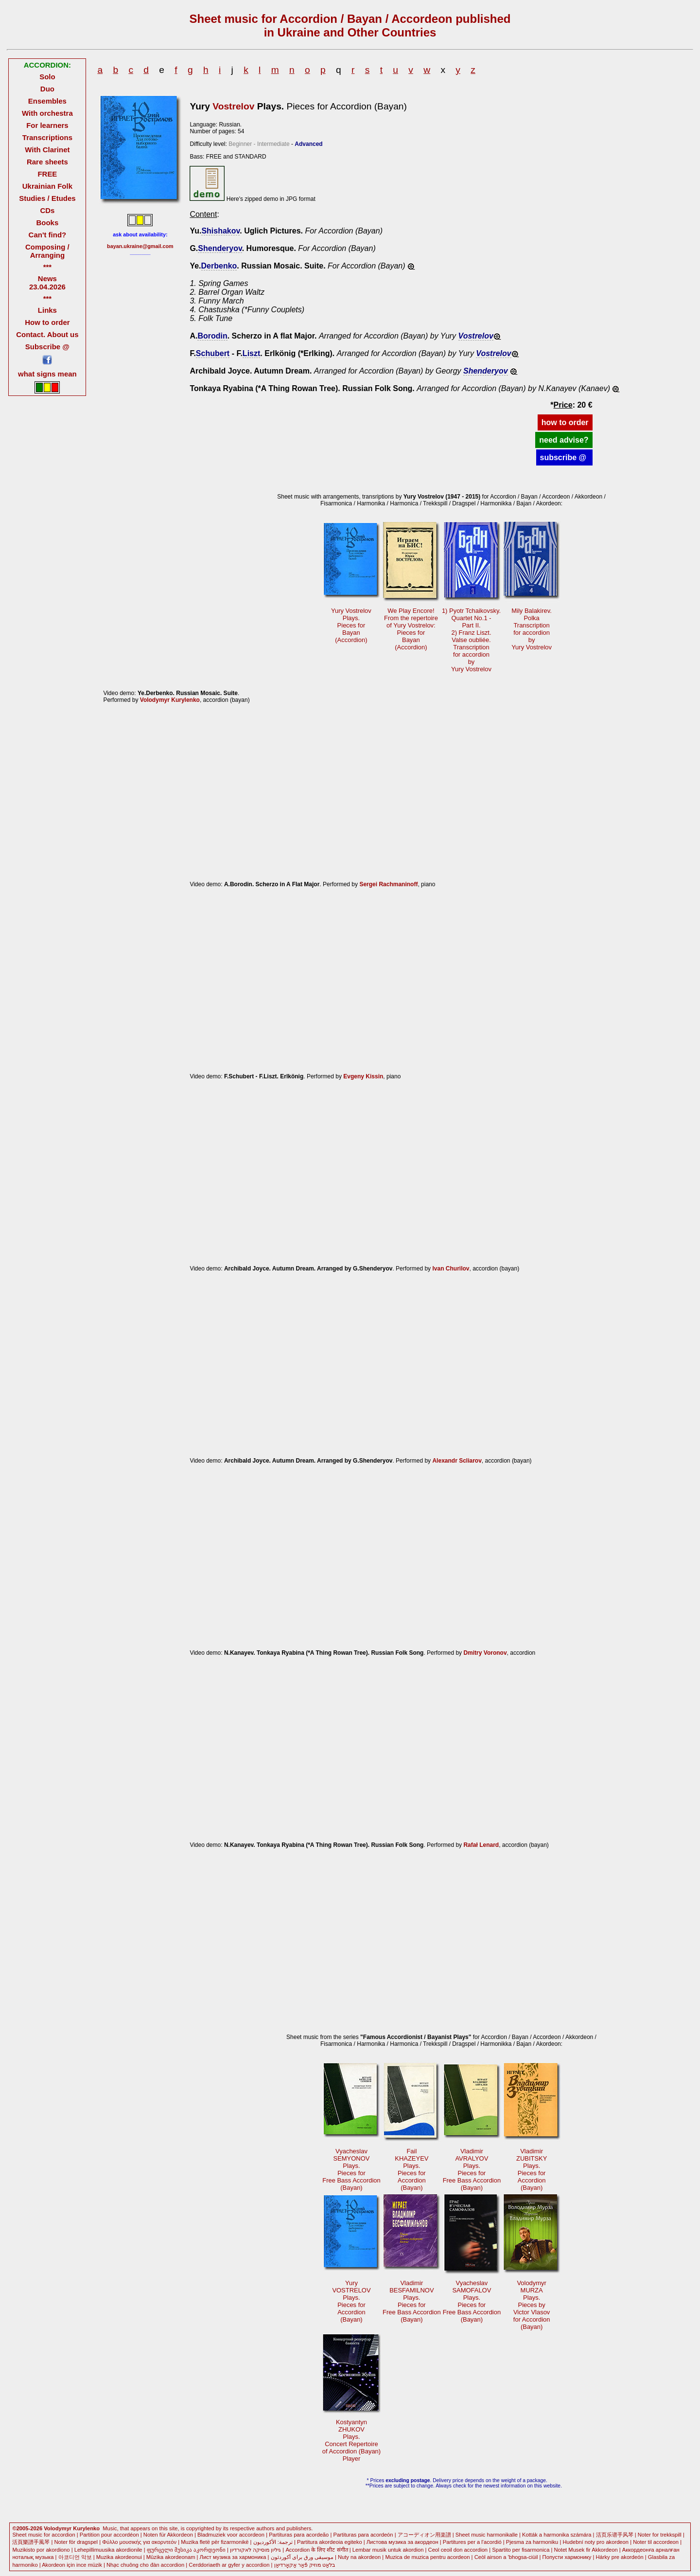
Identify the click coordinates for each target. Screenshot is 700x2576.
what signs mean (47, 374)
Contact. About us (47, 334)
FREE (47, 174)
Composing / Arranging (47, 251)
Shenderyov (220, 248)
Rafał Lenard (481, 1845)
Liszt (251, 353)
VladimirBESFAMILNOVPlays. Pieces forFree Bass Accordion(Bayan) (412, 2301)
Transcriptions (47, 137)
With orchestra (47, 113)
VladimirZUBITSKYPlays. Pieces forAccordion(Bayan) (531, 2169)
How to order (47, 322)
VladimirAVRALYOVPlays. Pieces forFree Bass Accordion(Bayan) (472, 2169)
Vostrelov (233, 106)
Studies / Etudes (47, 198)
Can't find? (48, 235)
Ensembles (47, 101)
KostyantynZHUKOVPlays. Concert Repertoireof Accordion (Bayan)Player (351, 2440)
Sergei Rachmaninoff (388, 884)
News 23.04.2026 (47, 282)
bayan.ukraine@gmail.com (140, 246)
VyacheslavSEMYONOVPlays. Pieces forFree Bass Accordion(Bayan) (351, 2169)
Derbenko (219, 266)
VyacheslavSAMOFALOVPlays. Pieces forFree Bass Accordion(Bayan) (472, 2301)
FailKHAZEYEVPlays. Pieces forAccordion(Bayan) (411, 2169)
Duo (47, 89)
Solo (47, 76)
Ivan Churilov (450, 1268)
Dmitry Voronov (485, 1652)
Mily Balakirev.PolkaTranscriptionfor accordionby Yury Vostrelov (531, 629)
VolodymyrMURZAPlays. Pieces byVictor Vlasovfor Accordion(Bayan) (531, 2304)
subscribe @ (564, 457)
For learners (47, 125)
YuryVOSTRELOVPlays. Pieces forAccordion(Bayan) (351, 2301)
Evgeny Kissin (363, 1076)
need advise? (563, 440)
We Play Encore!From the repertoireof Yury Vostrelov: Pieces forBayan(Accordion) (411, 629)
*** (47, 267)
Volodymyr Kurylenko (170, 700)
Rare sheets (47, 162)
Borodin (212, 336)
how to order (565, 422)
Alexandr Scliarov (456, 1460)
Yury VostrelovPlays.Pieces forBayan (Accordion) (351, 625)
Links (47, 310)
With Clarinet (47, 149)
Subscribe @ (47, 346)
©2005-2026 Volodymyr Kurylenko (56, 2528)
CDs (47, 210)
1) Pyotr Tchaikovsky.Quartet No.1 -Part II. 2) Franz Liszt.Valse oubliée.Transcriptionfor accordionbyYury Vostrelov (471, 640)
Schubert (212, 353)
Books (47, 222)
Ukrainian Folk (47, 186)
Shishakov (220, 231)
